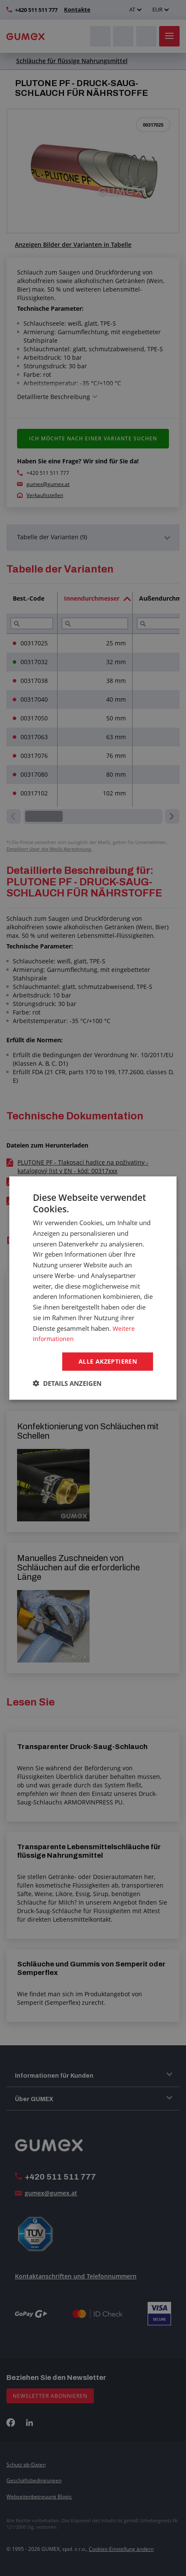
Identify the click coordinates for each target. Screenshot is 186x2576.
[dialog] (93, 1288)
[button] (67, 1384)
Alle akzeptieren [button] (107, 1361)
